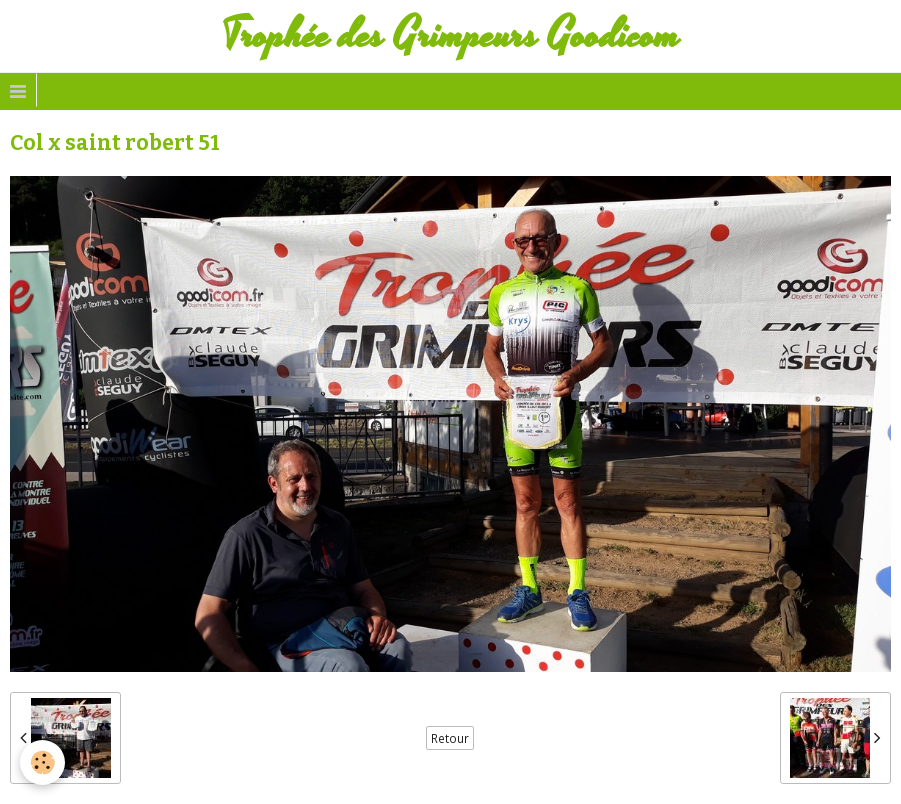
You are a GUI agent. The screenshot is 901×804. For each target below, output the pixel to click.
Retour (450, 738)
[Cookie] (42, 762)
